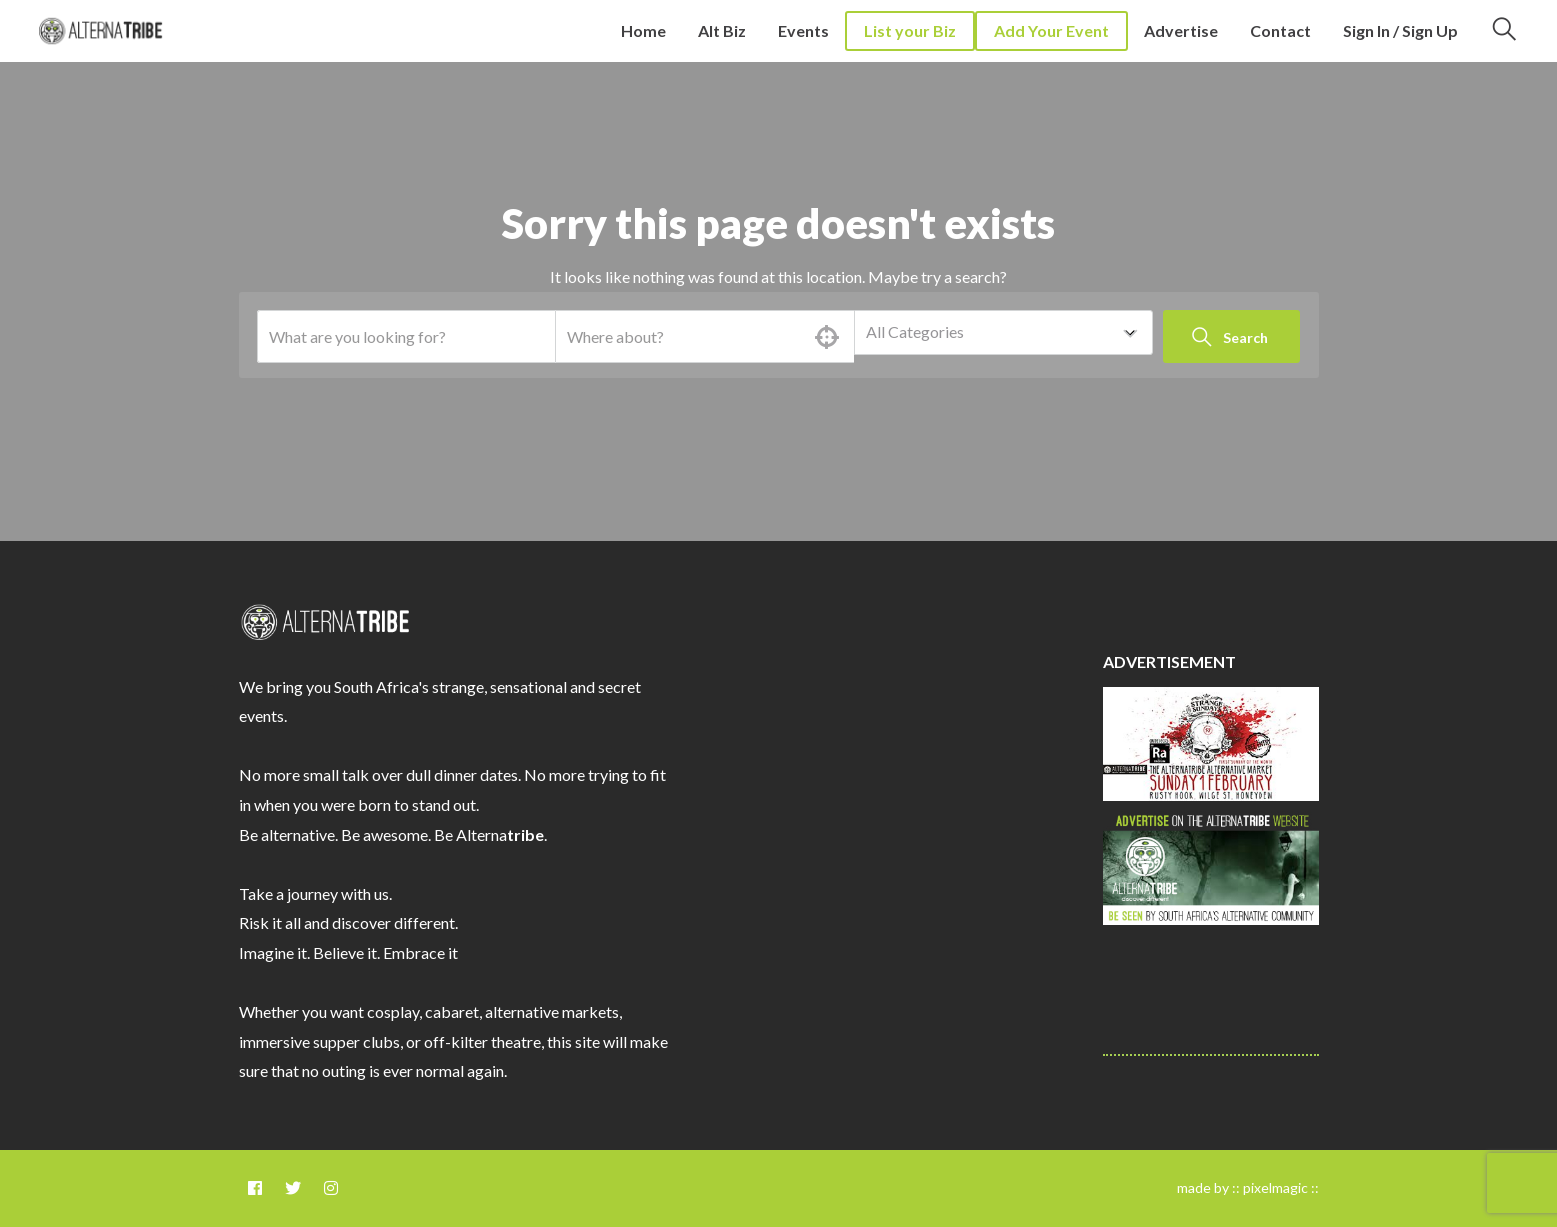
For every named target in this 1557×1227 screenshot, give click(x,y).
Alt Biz (722, 30)
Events (803, 30)
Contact (1280, 30)
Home (643, 30)
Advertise (1181, 30)
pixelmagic (1275, 1187)
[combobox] (1003, 332)
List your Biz (910, 30)
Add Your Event (1051, 30)
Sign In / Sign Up (1400, 30)
